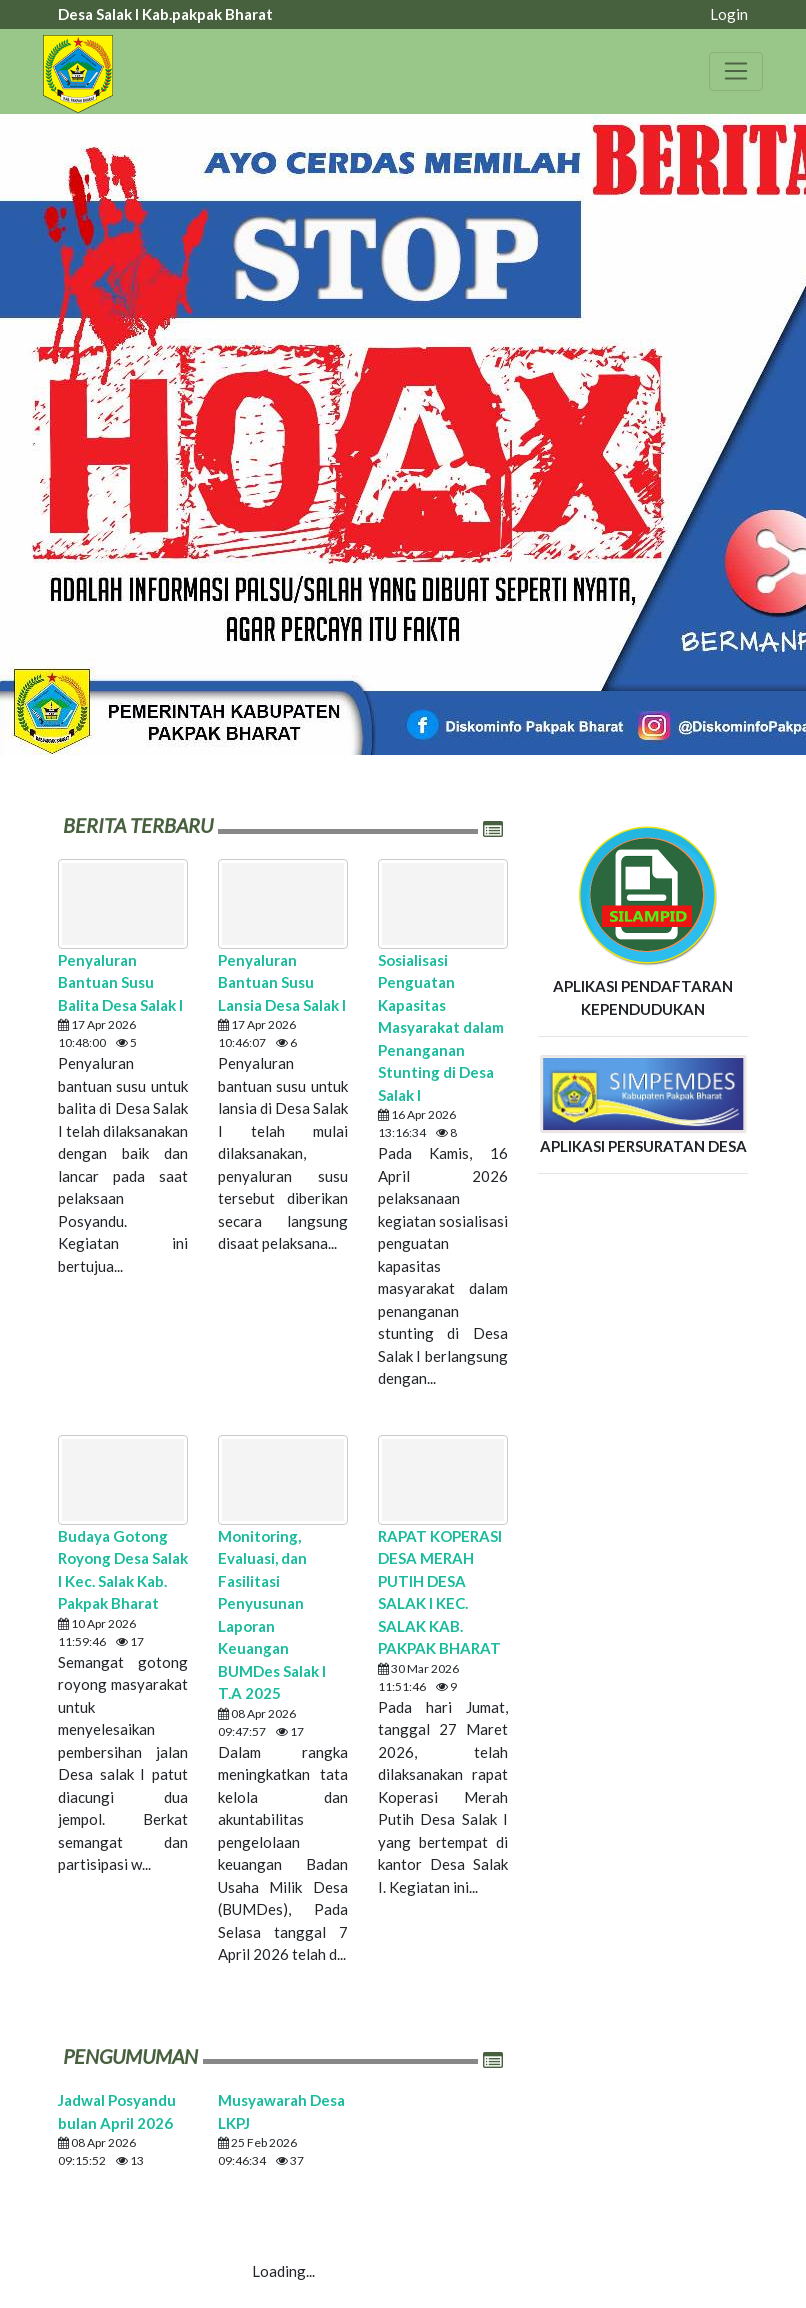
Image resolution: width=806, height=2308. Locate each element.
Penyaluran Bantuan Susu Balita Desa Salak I (120, 982)
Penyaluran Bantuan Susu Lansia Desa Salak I (282, 982)
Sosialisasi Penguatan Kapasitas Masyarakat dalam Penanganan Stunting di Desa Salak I (441, 1027)
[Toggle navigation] (736, 71)
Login (729, 14)
